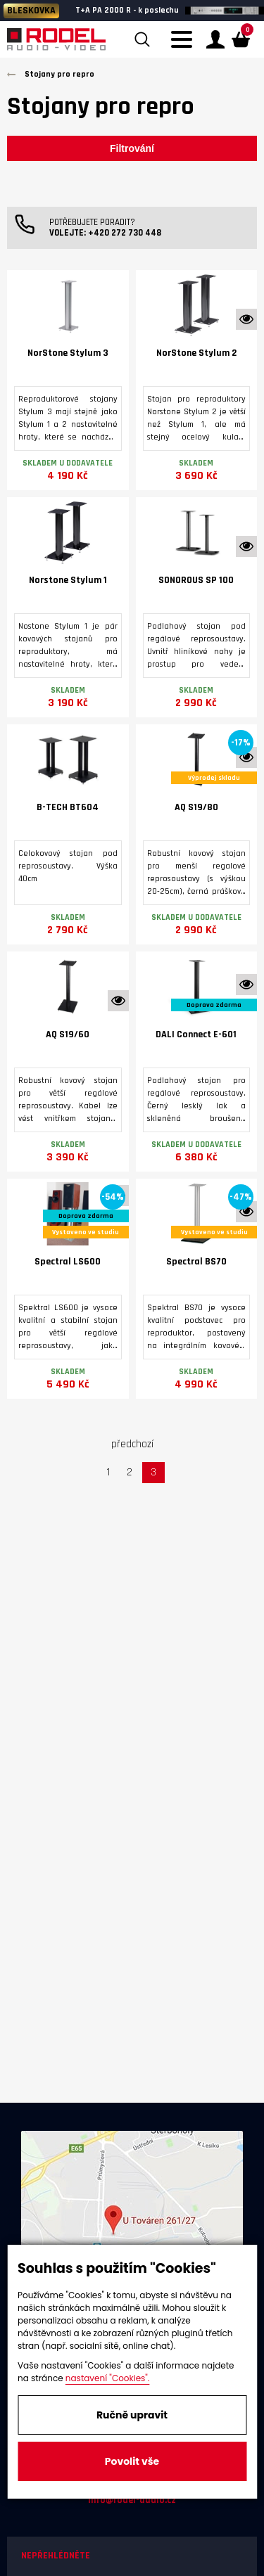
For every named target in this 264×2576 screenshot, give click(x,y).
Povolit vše (132, 2461)
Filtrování (132, 148)
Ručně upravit (132, 2415)
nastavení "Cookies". (107, 2378)
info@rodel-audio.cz (132, 2500)
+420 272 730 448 (124, 232)
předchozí (132, 1444)
